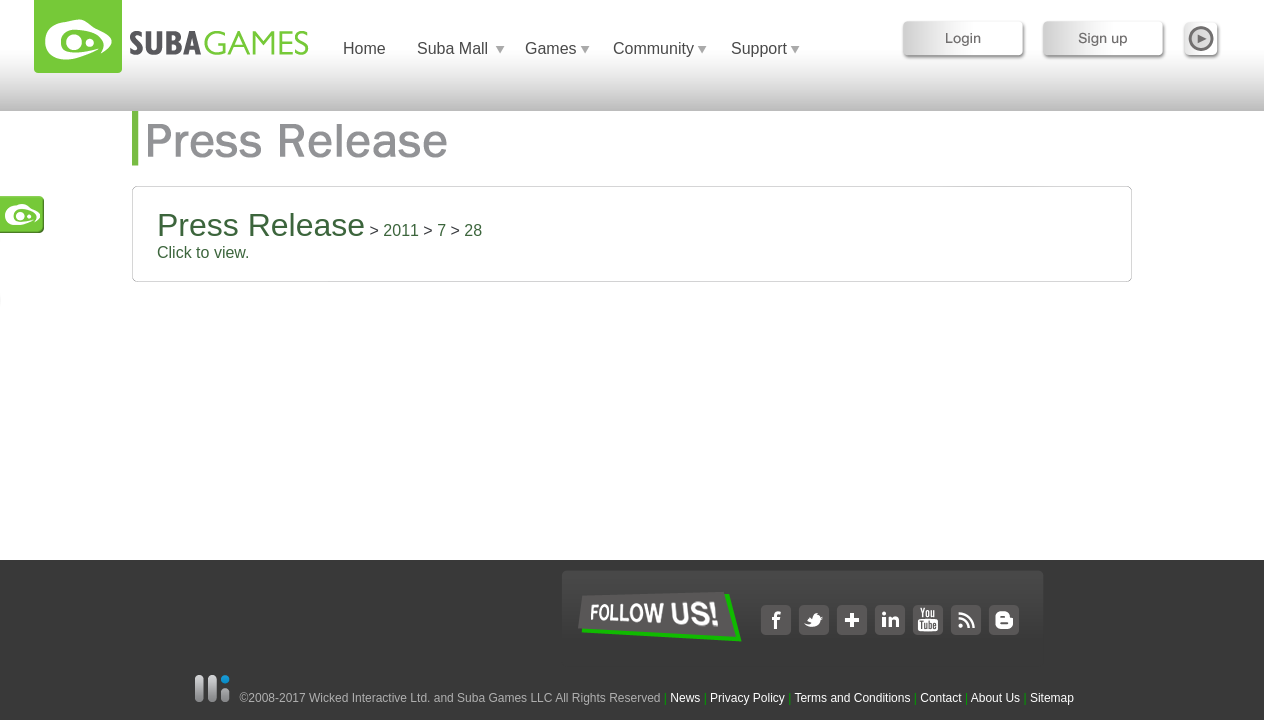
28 (473, 230)
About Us (995, 698)
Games (551, 48)
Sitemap (1052, 698)
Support (759, 48)
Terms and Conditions (852, 698)
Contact (940, 698)
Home (364, 48)
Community (653, 48)
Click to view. (203, 252)
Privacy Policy (747, 698)
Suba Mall (452, 48)
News (686, 698)
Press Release (261, 225)
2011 (401, 230)
